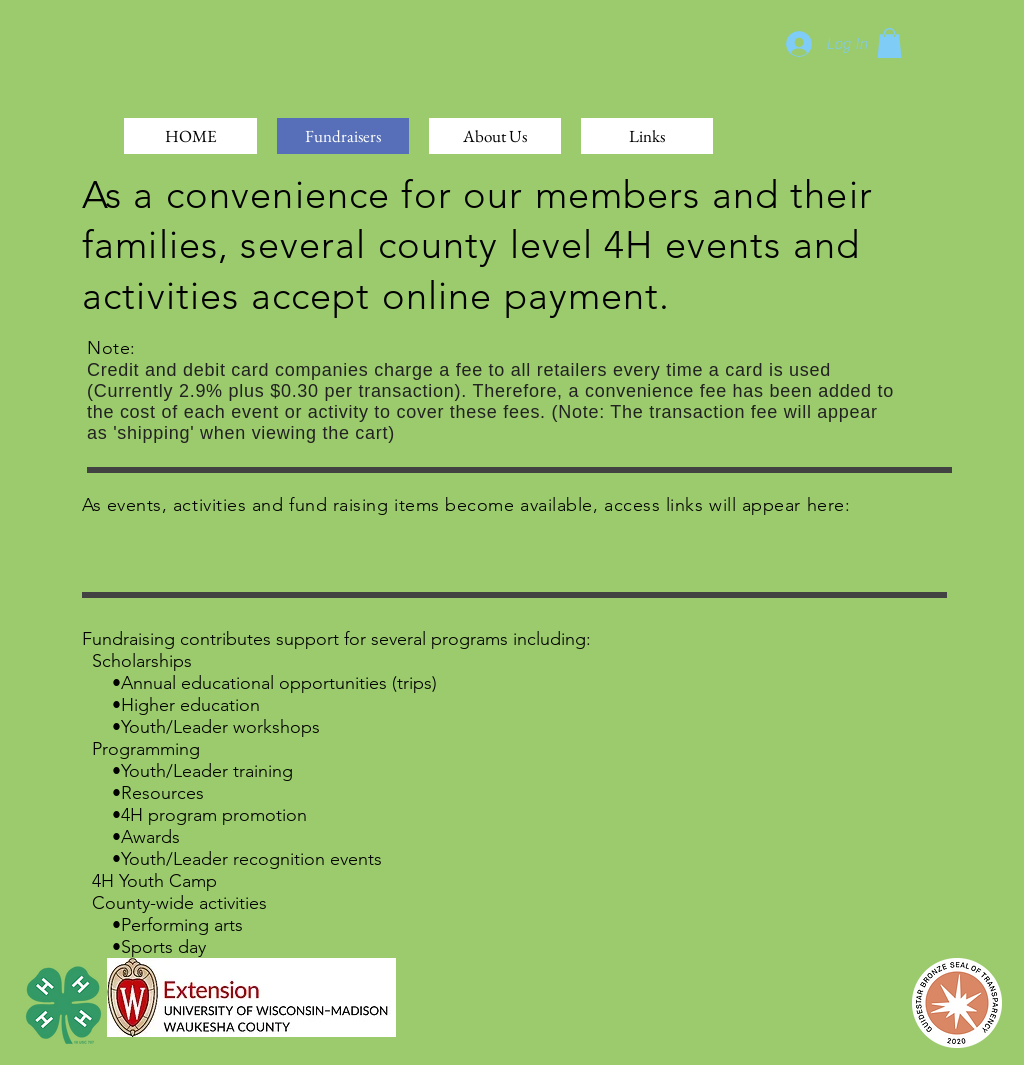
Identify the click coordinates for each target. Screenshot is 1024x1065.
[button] (889, 43)
